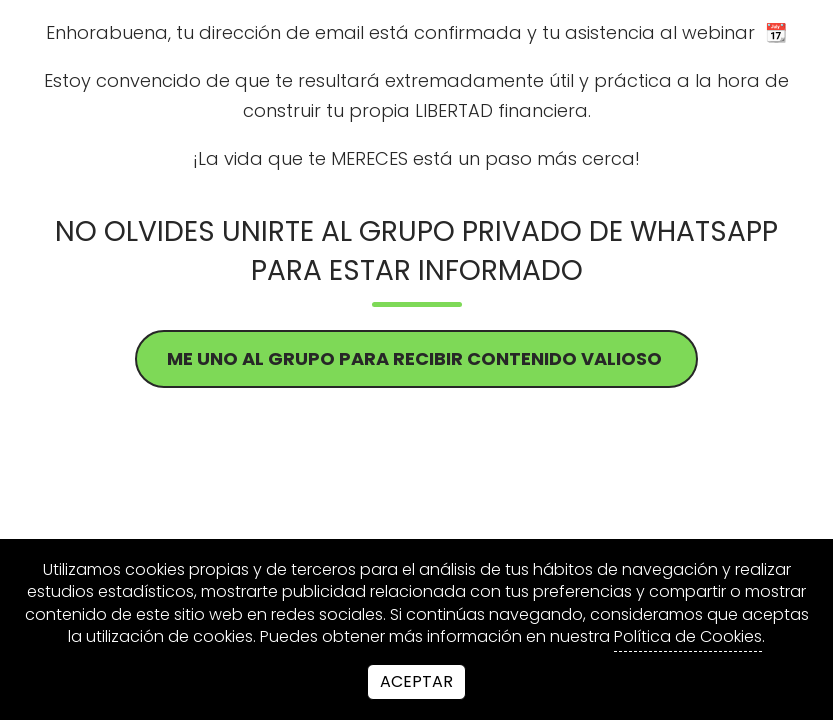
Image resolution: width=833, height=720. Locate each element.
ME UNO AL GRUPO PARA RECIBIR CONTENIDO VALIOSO (416, 358)
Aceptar (416, 681)
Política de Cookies (688, 637)
